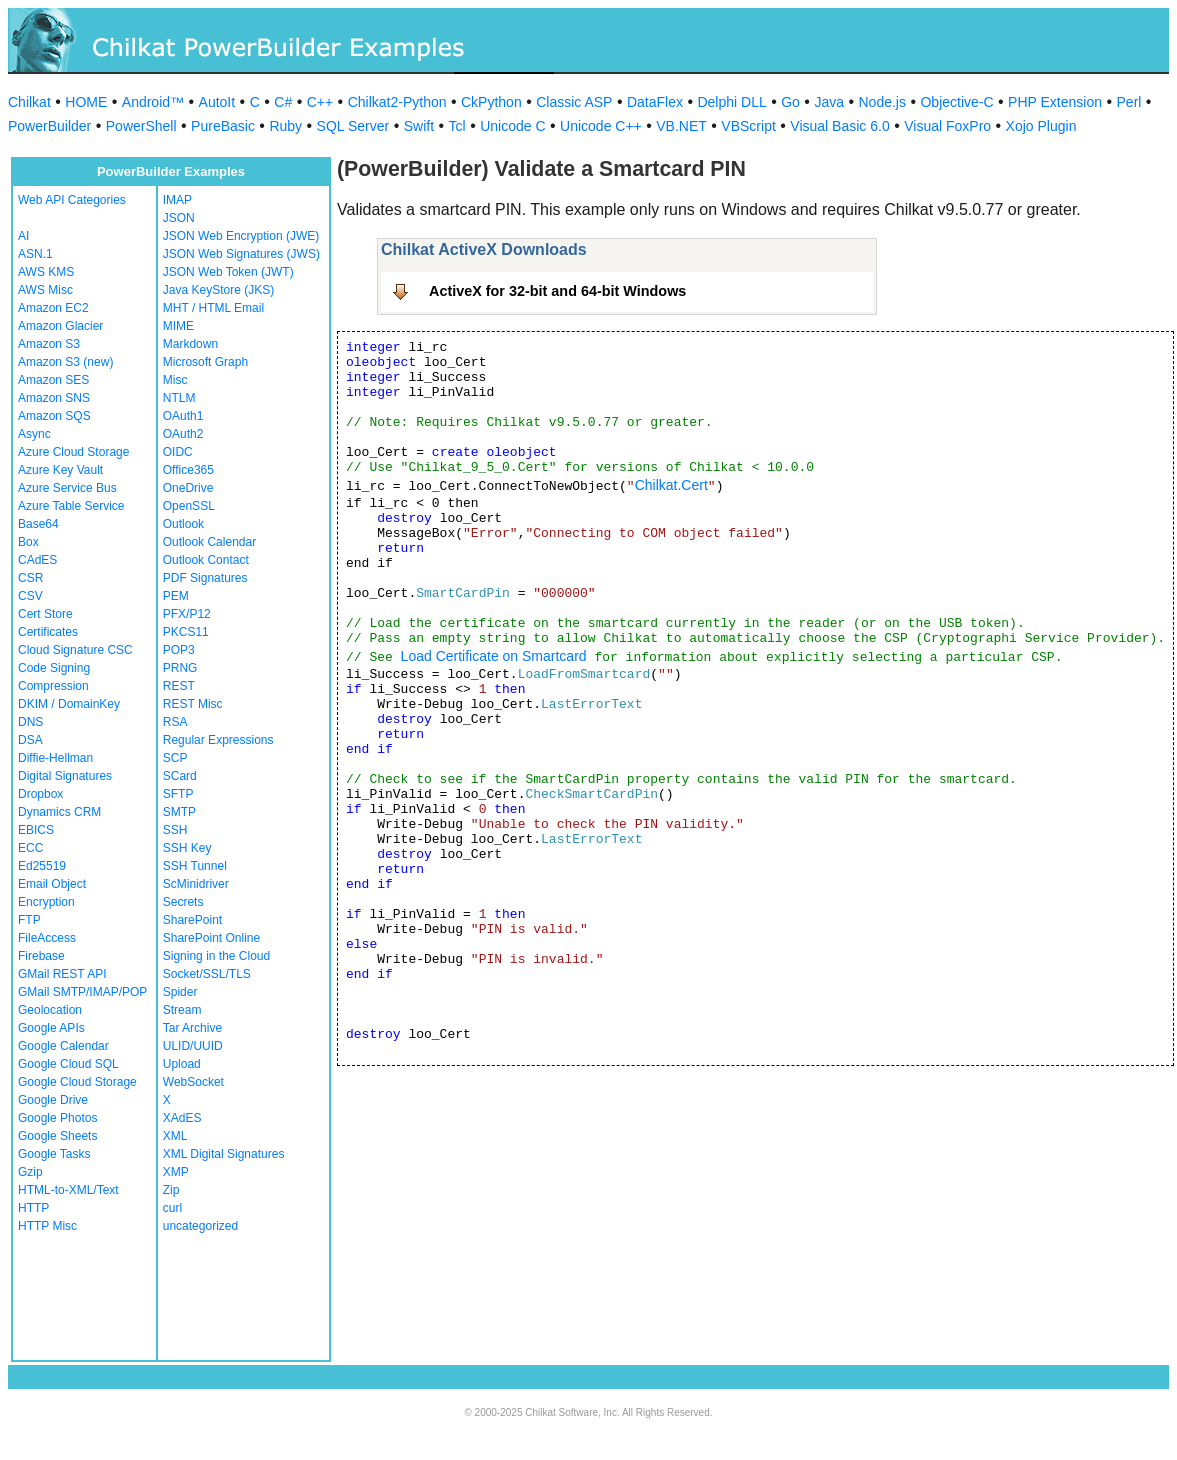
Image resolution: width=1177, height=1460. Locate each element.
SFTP (178, 794)
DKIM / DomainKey (69, 704)
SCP (175, 758)
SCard (180, 776)
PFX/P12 (187, 614)
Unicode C (512, 126)
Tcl (457, 126)
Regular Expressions (218, 740)
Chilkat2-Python (397, 102)
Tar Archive (192, 1028)
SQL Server (353, 126)
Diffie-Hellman (55, 758)
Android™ (153, 102)
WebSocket (193, 1082)
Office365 (188, 470)
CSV (30, 596)
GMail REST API (62, 974)
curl (172, 1208)
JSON (179, 218)
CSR (30, 578)
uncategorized (200, 1226)
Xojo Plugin (1041, 126)
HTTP (33, 1208)
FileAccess (47, 938)
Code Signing (54, 668)
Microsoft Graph (205, 362)
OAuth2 (183, 434)
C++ (320, 102)
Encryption (46, 902)
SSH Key (187, 848)
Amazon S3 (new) (65, 362)
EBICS (36, 830)
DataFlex (655, 102)
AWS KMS (46, 272)
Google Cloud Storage (77, 1082)
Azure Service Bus (67, 488)
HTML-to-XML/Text (68, 1190)
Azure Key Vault (60, 470)
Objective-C (956, 102)
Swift (419, 126)
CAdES (37, 560)
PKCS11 (186, 632)
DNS (30, 722)
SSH (175, 830)
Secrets (183, 902)
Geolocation (50, 1010)
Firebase (41, 956)
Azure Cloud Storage (73, 452)
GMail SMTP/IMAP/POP (82, 992)
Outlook (183, 524)
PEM (176, 596)
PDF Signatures (205, 578)
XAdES (182, 1118)
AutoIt (217, 102)
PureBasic (223, 126)
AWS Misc (45, 290)
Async (34, 434)
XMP (176, 1172)
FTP (29, 920)
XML (175, 1136)
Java (829, 102)
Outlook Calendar (209, 542)
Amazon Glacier (60, 326)
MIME (178, 326)
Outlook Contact (206, 560)
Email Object (52, 884)
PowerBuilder (49, 126)
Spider (180, 992)
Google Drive (53, 1100)
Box (28, 542)
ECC (30, 848)
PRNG (180, 668)
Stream (182, 1010)
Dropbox (40, 794)
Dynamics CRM (59, 812)
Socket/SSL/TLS (207, 974)
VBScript (748, 126)
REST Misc (193, 704)
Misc (175, 380)
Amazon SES (53, 380)
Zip (171, 1190)
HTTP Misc (47, 1226)
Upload (182, 1064)
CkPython (491, 102)
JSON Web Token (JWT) (228, 272)
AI (23, 236)
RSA (175, 722)
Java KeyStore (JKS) (218, 290)
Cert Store (45, 614)
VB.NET (681, 126)
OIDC (178, 452)
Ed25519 (42, 866)
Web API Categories (72, 200)
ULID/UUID (193, 1046)
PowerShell (141, 126)
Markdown (190, 344)
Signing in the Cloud (216, 956)
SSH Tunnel (195, 866)
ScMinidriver (196, 884)
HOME (86, 102)
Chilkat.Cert (671, 485)
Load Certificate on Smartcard (494, 656)
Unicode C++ (601, 126)
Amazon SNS (54, 398)
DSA (30, 740)
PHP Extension (1055, 102)
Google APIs (51, 1028)
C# (283, 102)
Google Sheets (57, 1136)
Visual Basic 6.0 (839, 126)
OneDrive (188, 488)
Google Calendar (63, 1046)
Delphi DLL (731, 102)
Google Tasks (54, 1154)
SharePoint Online (211, 938)
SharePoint (192, 920)
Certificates (48, 632)
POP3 (179, 650)
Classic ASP (574, 102)
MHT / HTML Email (213, 308)
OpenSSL (189, 506)
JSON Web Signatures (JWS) (241, 254)
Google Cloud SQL (68, 1064)
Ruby (285, 126)
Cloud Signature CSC (75, 650)
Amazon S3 (49, 344)
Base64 (38, 524)
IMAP (177, 200)
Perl (1129, 102)
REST (179, 686)
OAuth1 (183, 416)
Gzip (30, 1172)
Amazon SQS (54, 416)
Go (790, 102)
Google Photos (57, 1118)
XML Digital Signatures (224, 1154)
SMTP (179, 812)
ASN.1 (35, 254)
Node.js (882, 102)
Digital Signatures (65, 776)
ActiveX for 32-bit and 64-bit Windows (557, 291)
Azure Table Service (71, 506)
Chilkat (29, 102)
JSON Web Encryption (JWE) (241, 236)
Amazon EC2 (53, 308)
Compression (53, 686)
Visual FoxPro (947, 126)
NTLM (179, 398)
